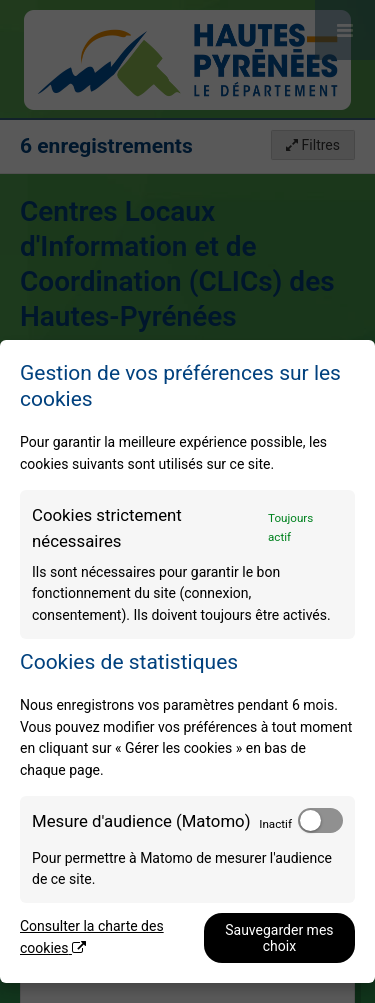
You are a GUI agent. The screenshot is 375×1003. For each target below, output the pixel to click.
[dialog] (187, 661)
